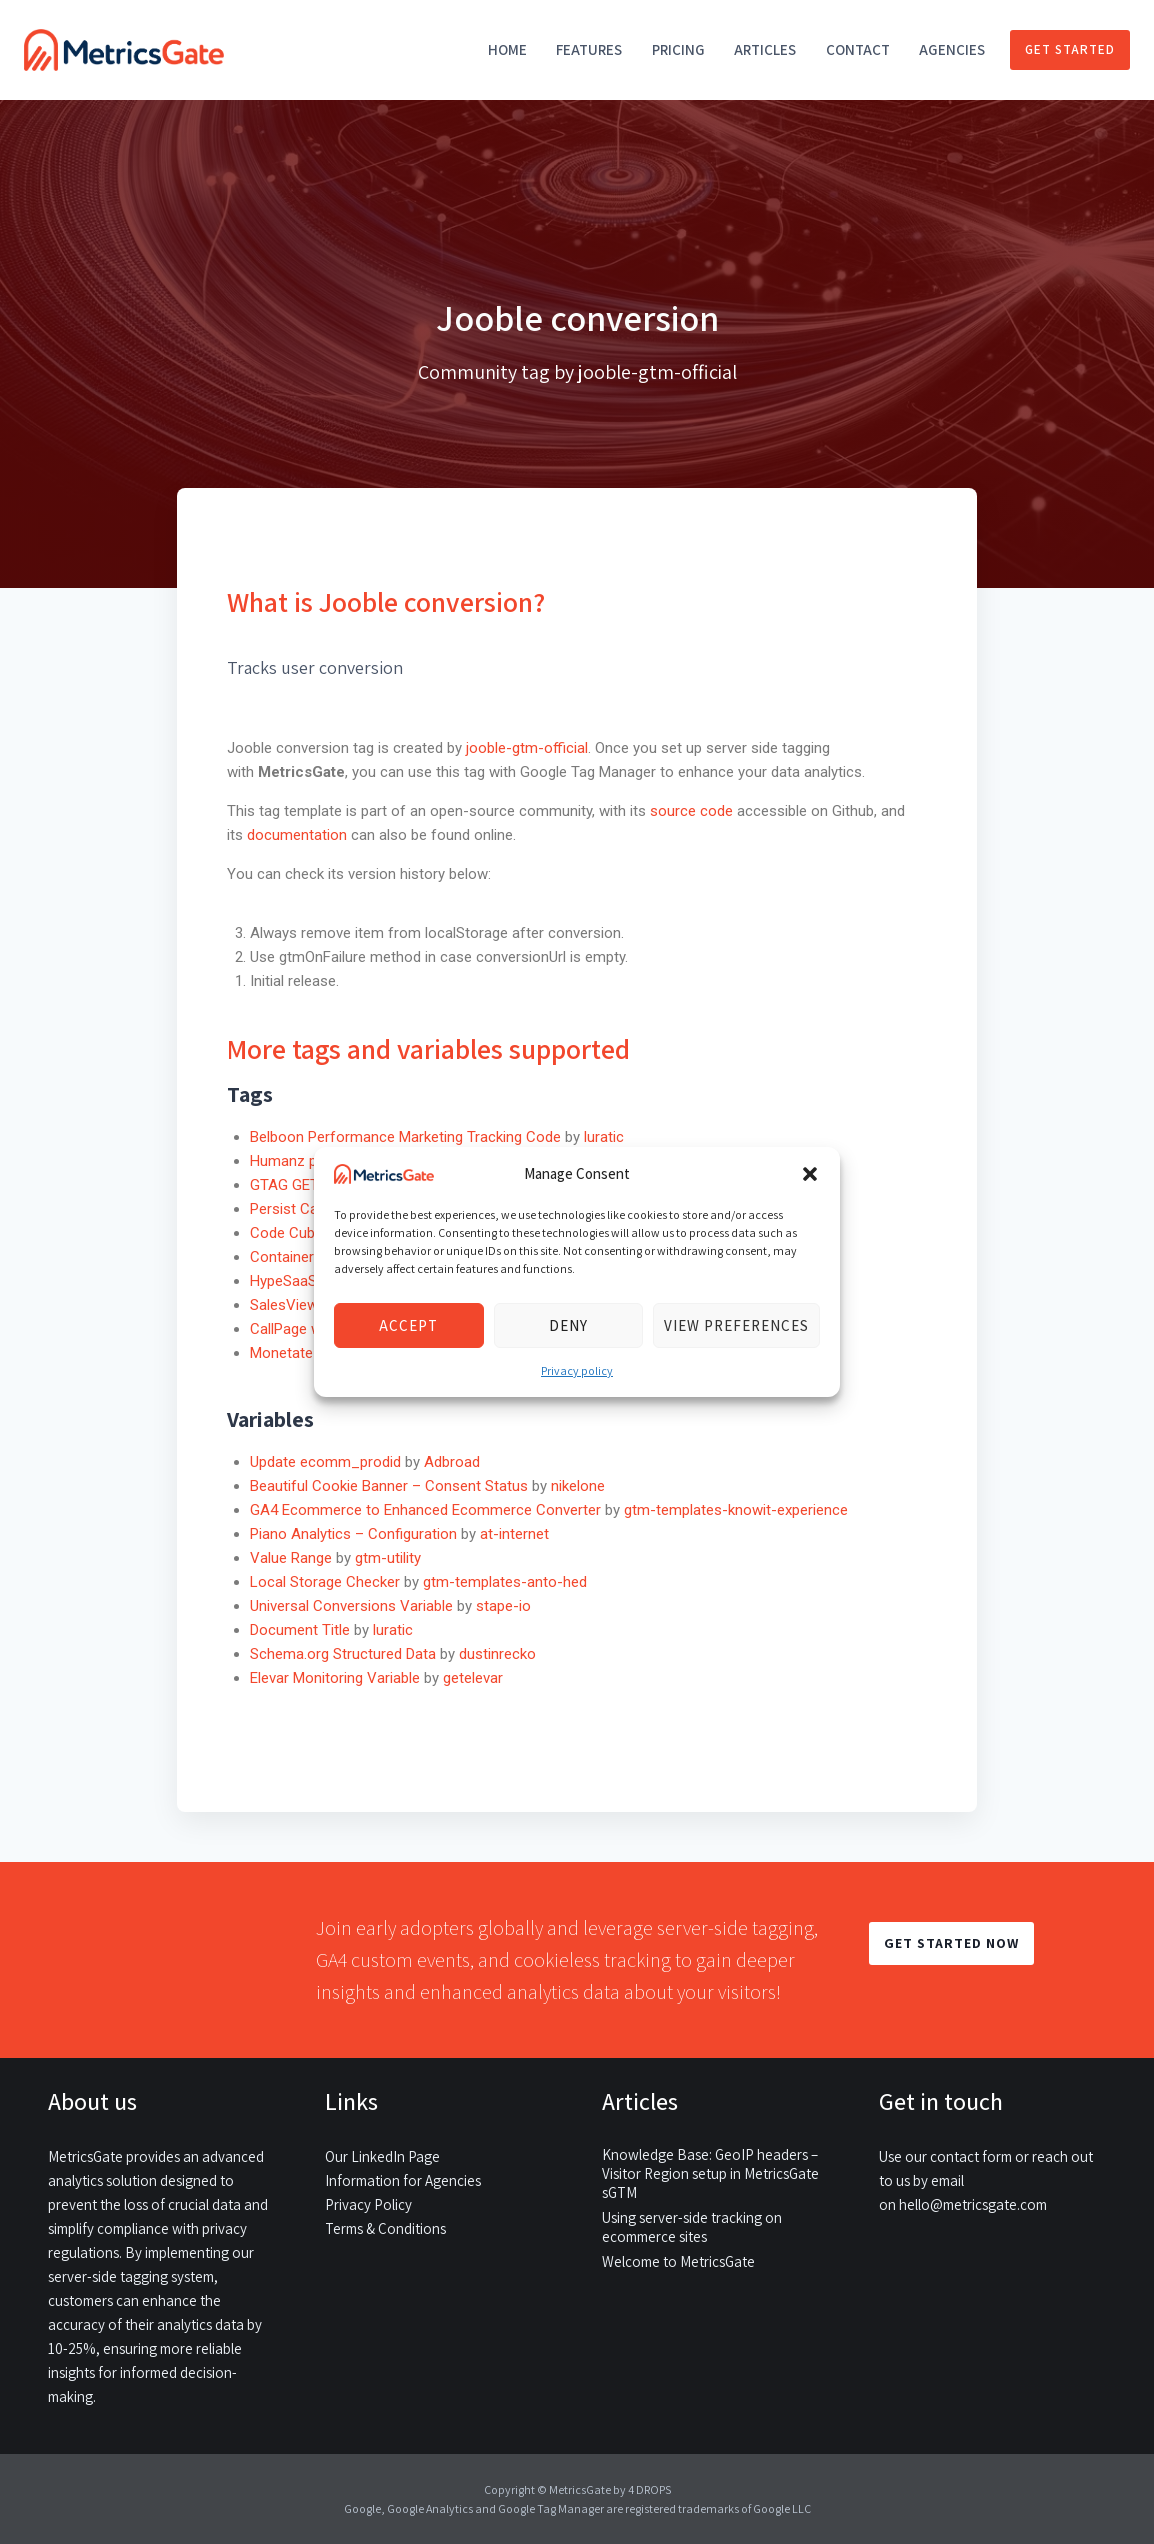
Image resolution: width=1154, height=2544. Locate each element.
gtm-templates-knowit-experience (736, 1510)
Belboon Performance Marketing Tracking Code (405, 1137)
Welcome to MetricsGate (678, 2261)
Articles (765, 49)
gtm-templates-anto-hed (505, 1582)
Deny (568, 1325)
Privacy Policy (368, 2204)
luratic (604, 1137)
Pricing (678, 49)
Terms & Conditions (385, 2228)
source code (693, 811)
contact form (971, 2156)
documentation (297, 835)
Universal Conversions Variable (351, 1606)
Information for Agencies (403, 2180)
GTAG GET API (298, 1185)
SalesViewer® (296, 1305)
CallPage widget (302, 1329)
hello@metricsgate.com (973, 2204)
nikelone (578, 1486)
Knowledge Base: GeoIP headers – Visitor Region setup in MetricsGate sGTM (710, 2173)
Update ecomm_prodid (325, 1462)
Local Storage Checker (325, 1582)
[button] (810, 1174)
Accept (408, 1325)
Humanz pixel (294, 1161)
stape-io (503, 1606)
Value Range (291, 1558)
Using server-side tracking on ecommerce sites (692, 2227)
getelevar (473, 1678)
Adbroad (452, 1462)
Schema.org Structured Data (343, 1654)
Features (589, 49)
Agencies (952, 49)
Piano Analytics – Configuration (353, 1534)
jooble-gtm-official (527, 748)
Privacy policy (577, 1370)
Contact (858, 49)
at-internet (514, 1534)
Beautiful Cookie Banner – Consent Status (389, 1486)
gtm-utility (388, 1558)
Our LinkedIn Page (382, 2156)
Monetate (281, 1353)
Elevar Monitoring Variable (335, 1678)
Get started (1070, 49)
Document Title (300, 1630)
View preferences (736, 1325)
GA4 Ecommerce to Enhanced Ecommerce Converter (425, 1510)
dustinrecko (497, 1654)
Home (507, 49)
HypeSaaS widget (307, 1281)
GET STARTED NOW (951, 1943)
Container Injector (309, 1257)
